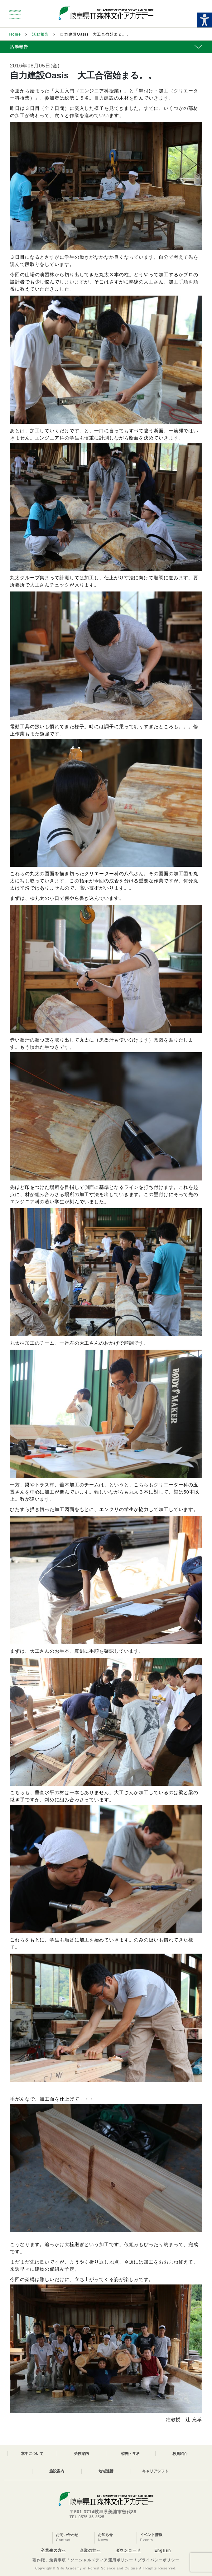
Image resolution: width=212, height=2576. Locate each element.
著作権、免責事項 (49, 2560)
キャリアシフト (155, 2471)
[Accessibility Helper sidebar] (204, 19)
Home (15, 34)
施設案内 (56, 2471)
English (162, 2550)
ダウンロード (128, 2550)
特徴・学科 (130, 2453)
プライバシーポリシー (158, 2560)
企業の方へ (90, 2550)
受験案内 (81, 2453)
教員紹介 (179, 2453)
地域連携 (106, 2471)
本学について (32, 2453)
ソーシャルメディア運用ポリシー (101, 2560)
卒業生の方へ (53, 2550)
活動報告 (40, 34)
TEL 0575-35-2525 (87, 2517)
